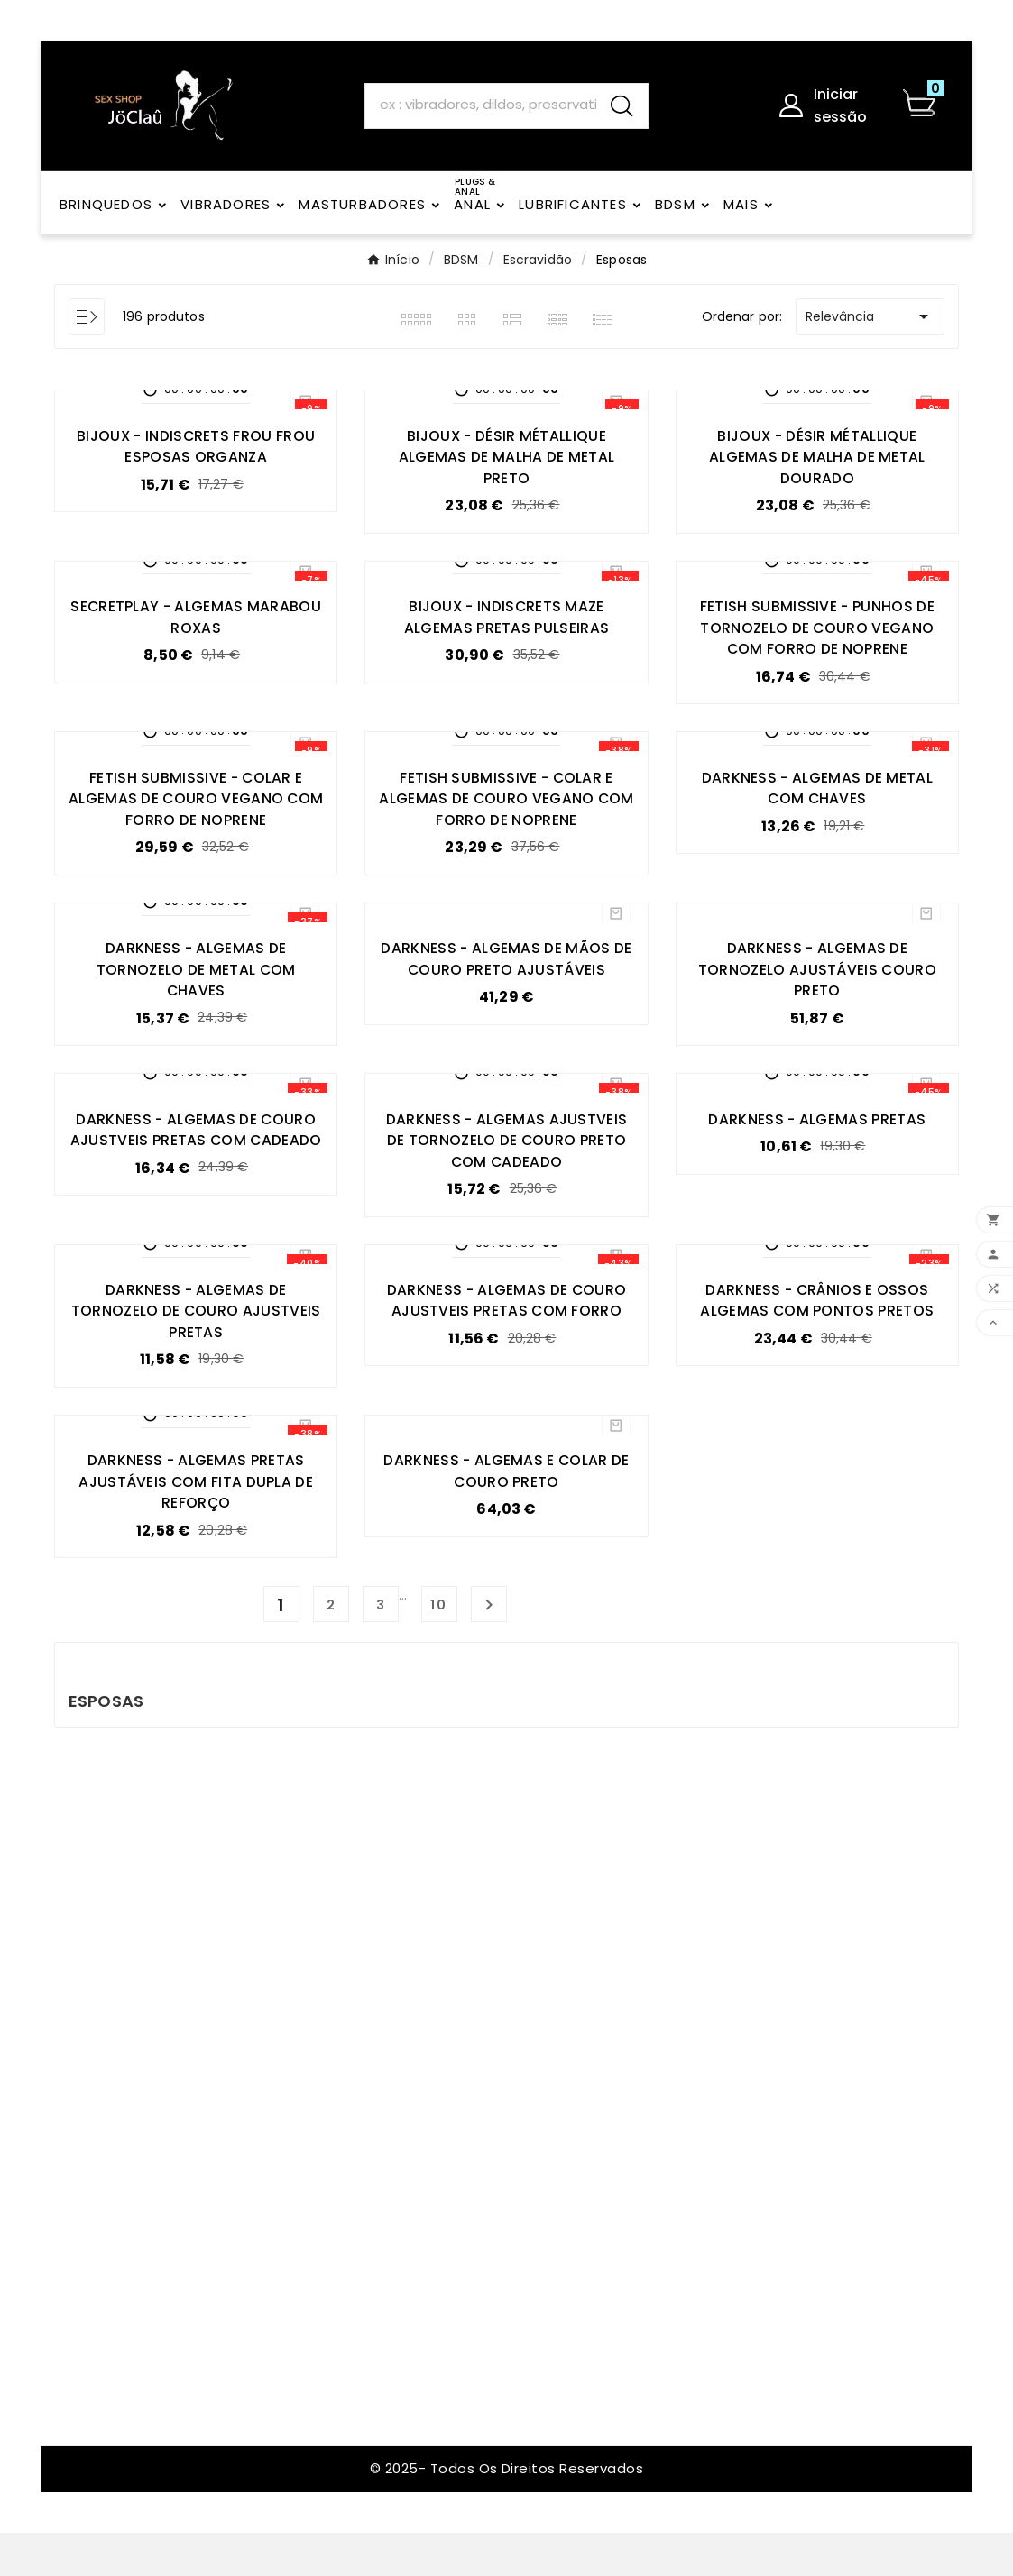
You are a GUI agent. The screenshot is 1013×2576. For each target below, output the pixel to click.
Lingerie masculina (698, 1969)
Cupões (489, 2029)
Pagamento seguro (354, 1994)
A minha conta (337, 2357)
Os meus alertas (517, 2058)
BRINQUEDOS (679, 2058)
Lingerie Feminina (695, 1999)
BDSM (655, 2029)
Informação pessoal (530, 1910)
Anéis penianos (688, 2245)
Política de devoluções (327, 2034)
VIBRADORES (677, 2275)
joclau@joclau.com (145, 1974)
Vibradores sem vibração (691, 2098)
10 (438, 1649)
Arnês (656, 2137)
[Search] (480, 105)
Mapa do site (332, 2297)
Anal (652, 2167)
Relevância (870, 316)
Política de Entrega (352, 1965)
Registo (313, 2327)
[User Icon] (830, 105)
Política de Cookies (353, 2189)
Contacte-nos (337, 2268)
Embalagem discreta (358, 1935)
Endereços (497, 1999)
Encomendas (506, 1939)
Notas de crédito (521, 1969)
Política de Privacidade (327, 2083)
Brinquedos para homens (692, 2206)
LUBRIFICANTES (684, 1939)
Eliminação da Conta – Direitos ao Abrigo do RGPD (358, 2141)
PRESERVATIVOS (689, 1910)
